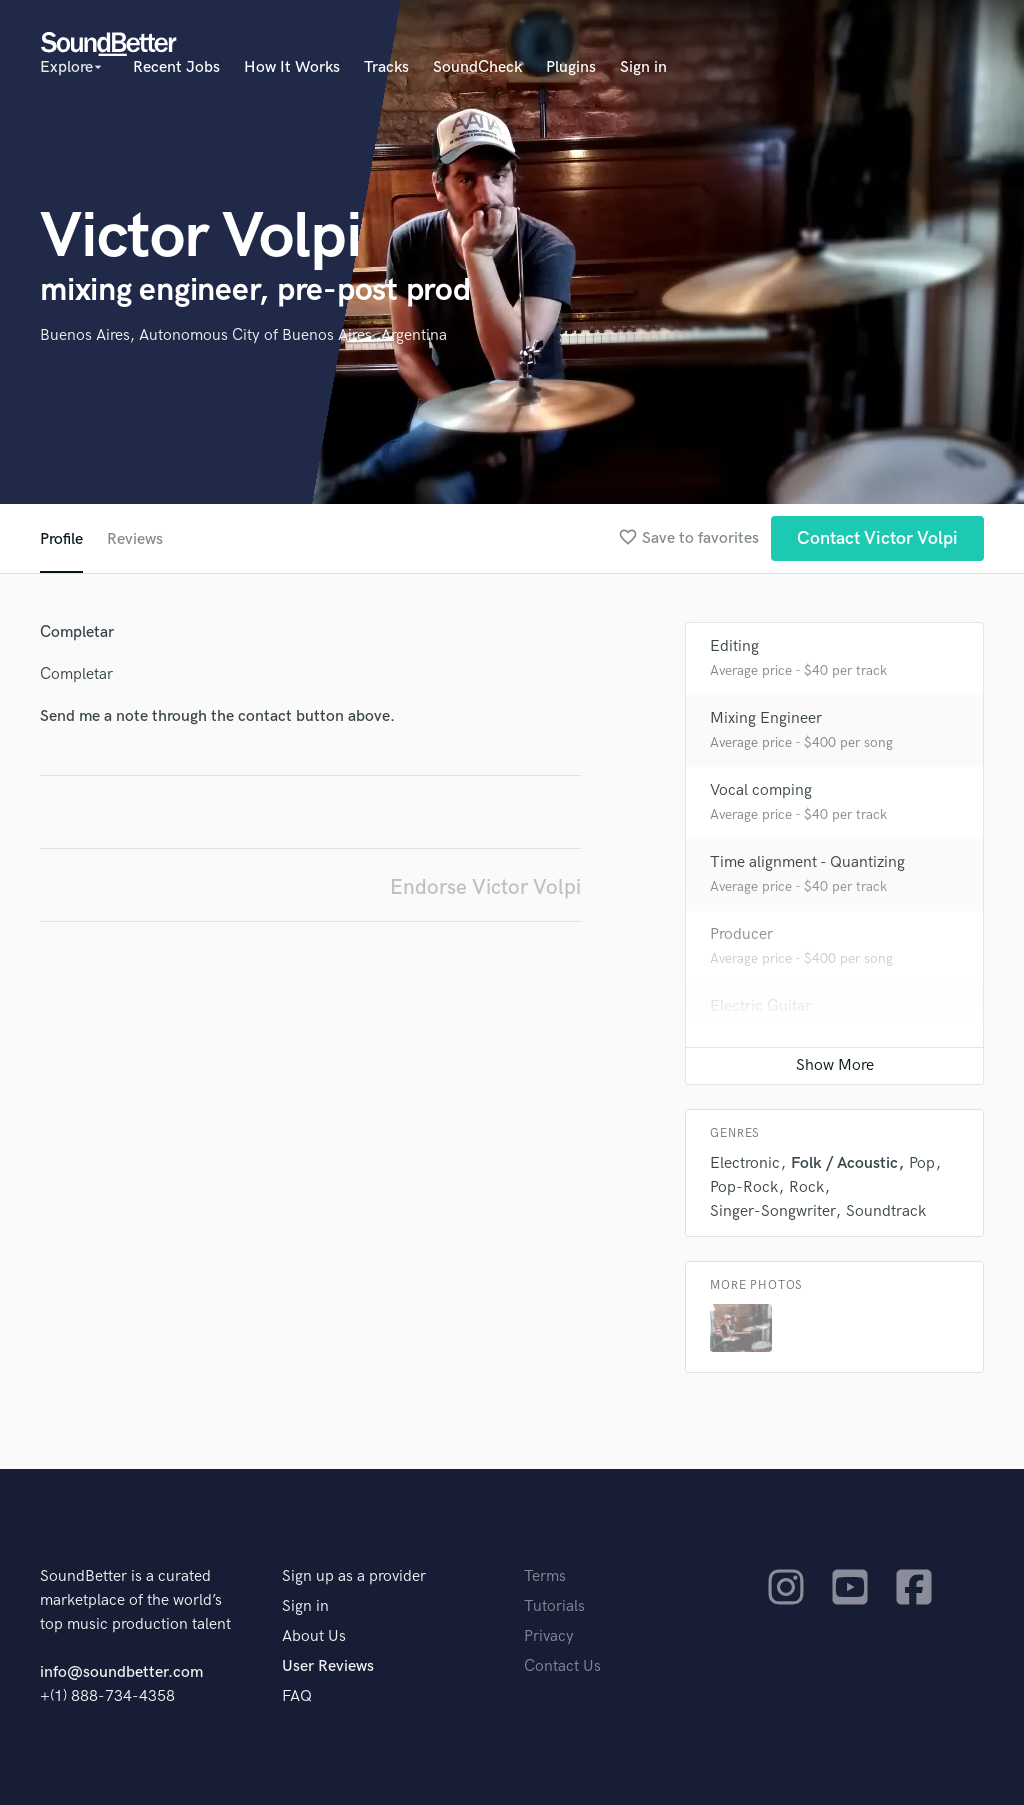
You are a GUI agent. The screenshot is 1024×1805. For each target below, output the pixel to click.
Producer (741, 934)
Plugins (571, 67)
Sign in (643, 67)
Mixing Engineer (766, 718)
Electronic (745, 1163)
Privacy (549, 1636)
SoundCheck (477, 67)
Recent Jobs (176, 67)
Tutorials (554, 1606)
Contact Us (562, 1666)
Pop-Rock (744, 1187)
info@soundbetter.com (121, 1672)
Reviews (135, 539)
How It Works (292, 67)
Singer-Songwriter (772, 1211)
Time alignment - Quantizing (807, 862)
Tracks (386, 67)
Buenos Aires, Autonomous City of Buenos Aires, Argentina (243, 335)
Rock (806, 1187)
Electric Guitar (760, 1006)
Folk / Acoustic (844, 1163)
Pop (922, 1163)
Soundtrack (886, 1211)
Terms (545, 1576)
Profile (61, 539)
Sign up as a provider (354, 1576)
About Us (314, 1636)
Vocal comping (761, 790)
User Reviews (328, 1666)
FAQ (297, 1696)
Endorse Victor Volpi (485, 887)
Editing (734, 646)
